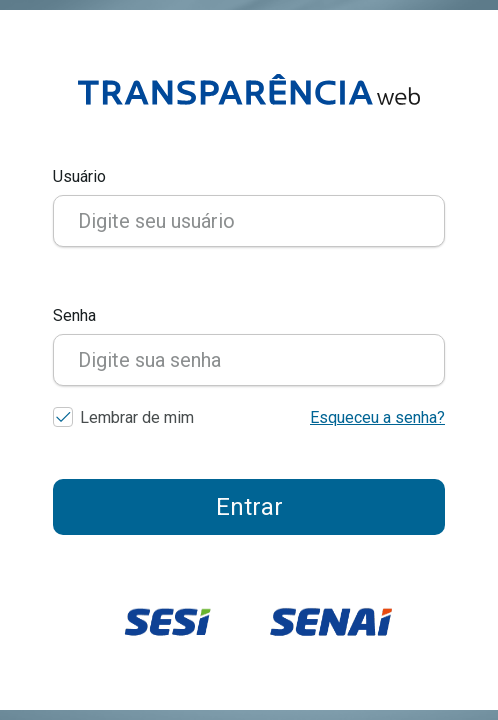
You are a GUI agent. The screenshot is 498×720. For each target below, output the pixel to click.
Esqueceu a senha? (377, 417)
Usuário (79, 176)
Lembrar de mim (137, 417)
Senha (74, 315)
